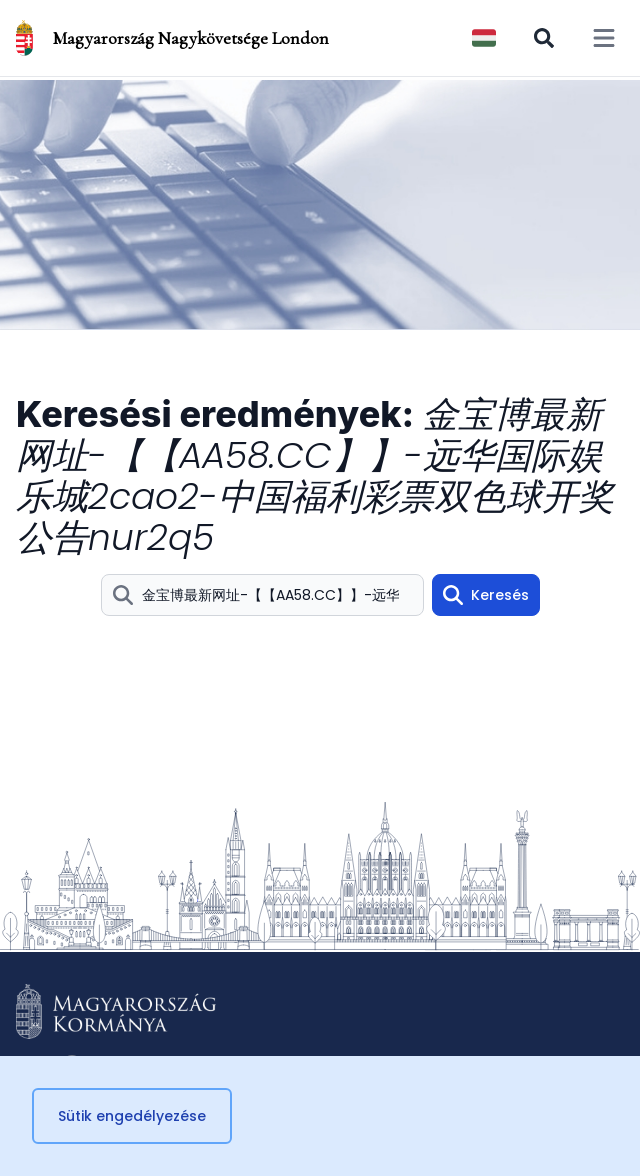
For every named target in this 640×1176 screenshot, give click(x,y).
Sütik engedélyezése (132, 1116)
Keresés (486, 595)
